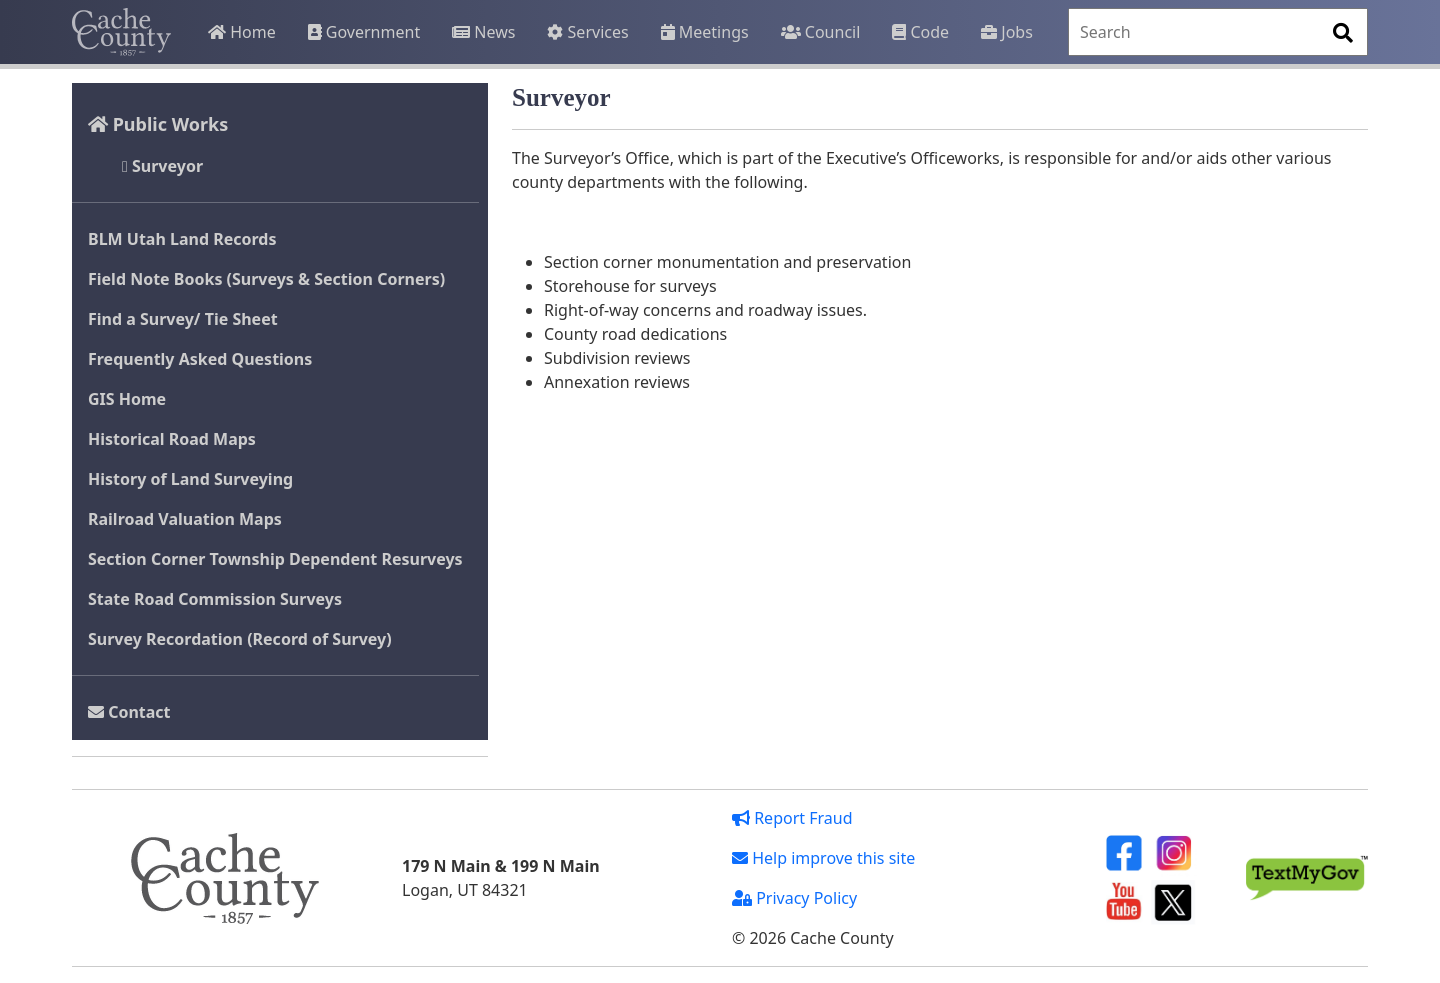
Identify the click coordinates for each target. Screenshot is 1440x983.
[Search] (1218, 32)
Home (242, 32)
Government (364, 32)
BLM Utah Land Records (182, 239)
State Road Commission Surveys (215, 599)
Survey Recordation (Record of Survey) (240, 639)
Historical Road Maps (172, 439)
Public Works (158, 124)
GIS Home (127, 399)
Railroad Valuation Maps (185, 519)
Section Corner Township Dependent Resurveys (275, 559)
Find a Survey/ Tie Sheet (183, 319)
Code (920, 32)
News (483, 32)
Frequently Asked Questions (200, 359)
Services (587, 32)
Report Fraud (792, 818)
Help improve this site (823, 858)
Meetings (705, 32)
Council (821, 32)
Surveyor (162, 166)
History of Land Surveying (190, 479)
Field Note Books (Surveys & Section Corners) (266, 279)
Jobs (1007, 32)
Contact (129, 712)
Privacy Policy (794, 898)
